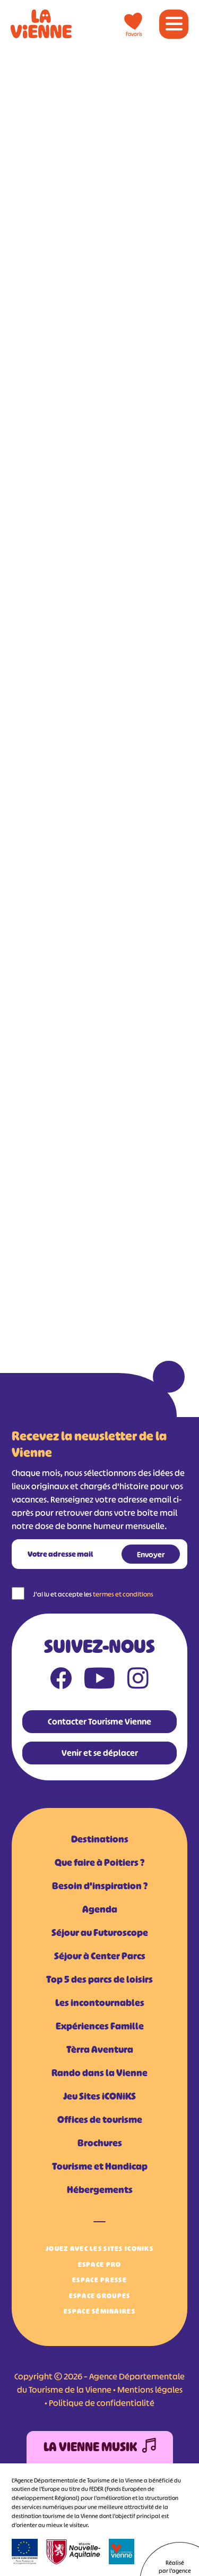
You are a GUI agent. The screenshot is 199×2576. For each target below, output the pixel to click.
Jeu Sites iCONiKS (99, 2096)
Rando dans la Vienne (99, 2073)
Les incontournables (99, 2003)
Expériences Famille (100, 2026)
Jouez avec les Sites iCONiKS (99, 2248)
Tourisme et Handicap (100, 2166)
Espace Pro (100, 2264)
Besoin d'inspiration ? (100, 1886)
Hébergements (100, 2189)
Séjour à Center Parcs (99, 1956)
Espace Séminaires (99, 2311)
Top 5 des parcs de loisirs (99, 1979)
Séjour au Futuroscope (99, 1932)
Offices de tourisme (99, 2119)
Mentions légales (150, 2389)
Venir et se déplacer (100, 1753)
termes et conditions (123, 1594)
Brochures (99, 2143)
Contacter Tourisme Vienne (99, 1721)
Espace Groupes (100, 2295)
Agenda (99, 1909)
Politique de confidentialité (101, 2403)
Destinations (99, 1839)
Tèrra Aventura (99, 2049)
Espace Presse (99, 2279)
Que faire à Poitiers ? (99, 1862)
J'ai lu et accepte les (93, 1594)
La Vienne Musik (100, 2447)
